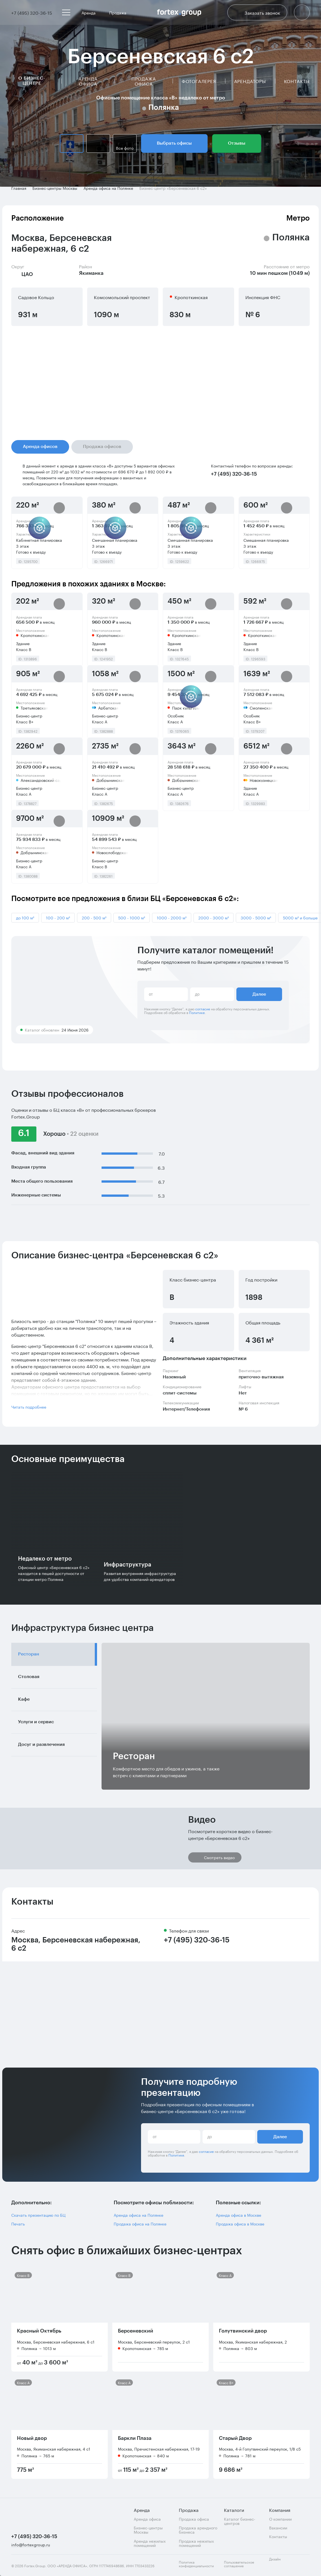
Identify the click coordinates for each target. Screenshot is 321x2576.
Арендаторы (250, 80)
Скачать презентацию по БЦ (38, 2215)
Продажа (120, 12)
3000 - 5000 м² (256, 917)
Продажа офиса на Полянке (140, 2224)
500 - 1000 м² (131, 917)
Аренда (91, 12)
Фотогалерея (199, 80)
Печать (18, 2224)
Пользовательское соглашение (239, 2563)
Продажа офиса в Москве (240, 2224)
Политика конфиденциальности (196, 2563)
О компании (280, 2519)
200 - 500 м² (94, 917)
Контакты (297, 80)
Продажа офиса (143, 81)
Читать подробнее (28, 1407)
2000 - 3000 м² (213, 917)
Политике (197, 1012)
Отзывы (236, 143)
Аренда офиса (88, 81)
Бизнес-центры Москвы (148, 2529)
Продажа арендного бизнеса (198, 2529)
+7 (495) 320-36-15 (197, 1940)
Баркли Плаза (134, 2438)
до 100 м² (25, 917)
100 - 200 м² (58, 917)
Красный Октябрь (39, 2330)
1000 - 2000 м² (171, 917)
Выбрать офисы (174, 143)
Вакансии (278, 2527)
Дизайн (280, 2562)
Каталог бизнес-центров (239, 2521)
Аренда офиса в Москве (238, 2215)
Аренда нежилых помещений (150, 2543)
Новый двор (32, 2438)
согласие (202, 1008)
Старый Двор (235, 2438)
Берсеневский (135, 2330)
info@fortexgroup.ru (30, 2544)
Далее (259, 994)
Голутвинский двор (243, 2330)
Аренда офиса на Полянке (138, 2215)
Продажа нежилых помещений (196, 2543)
